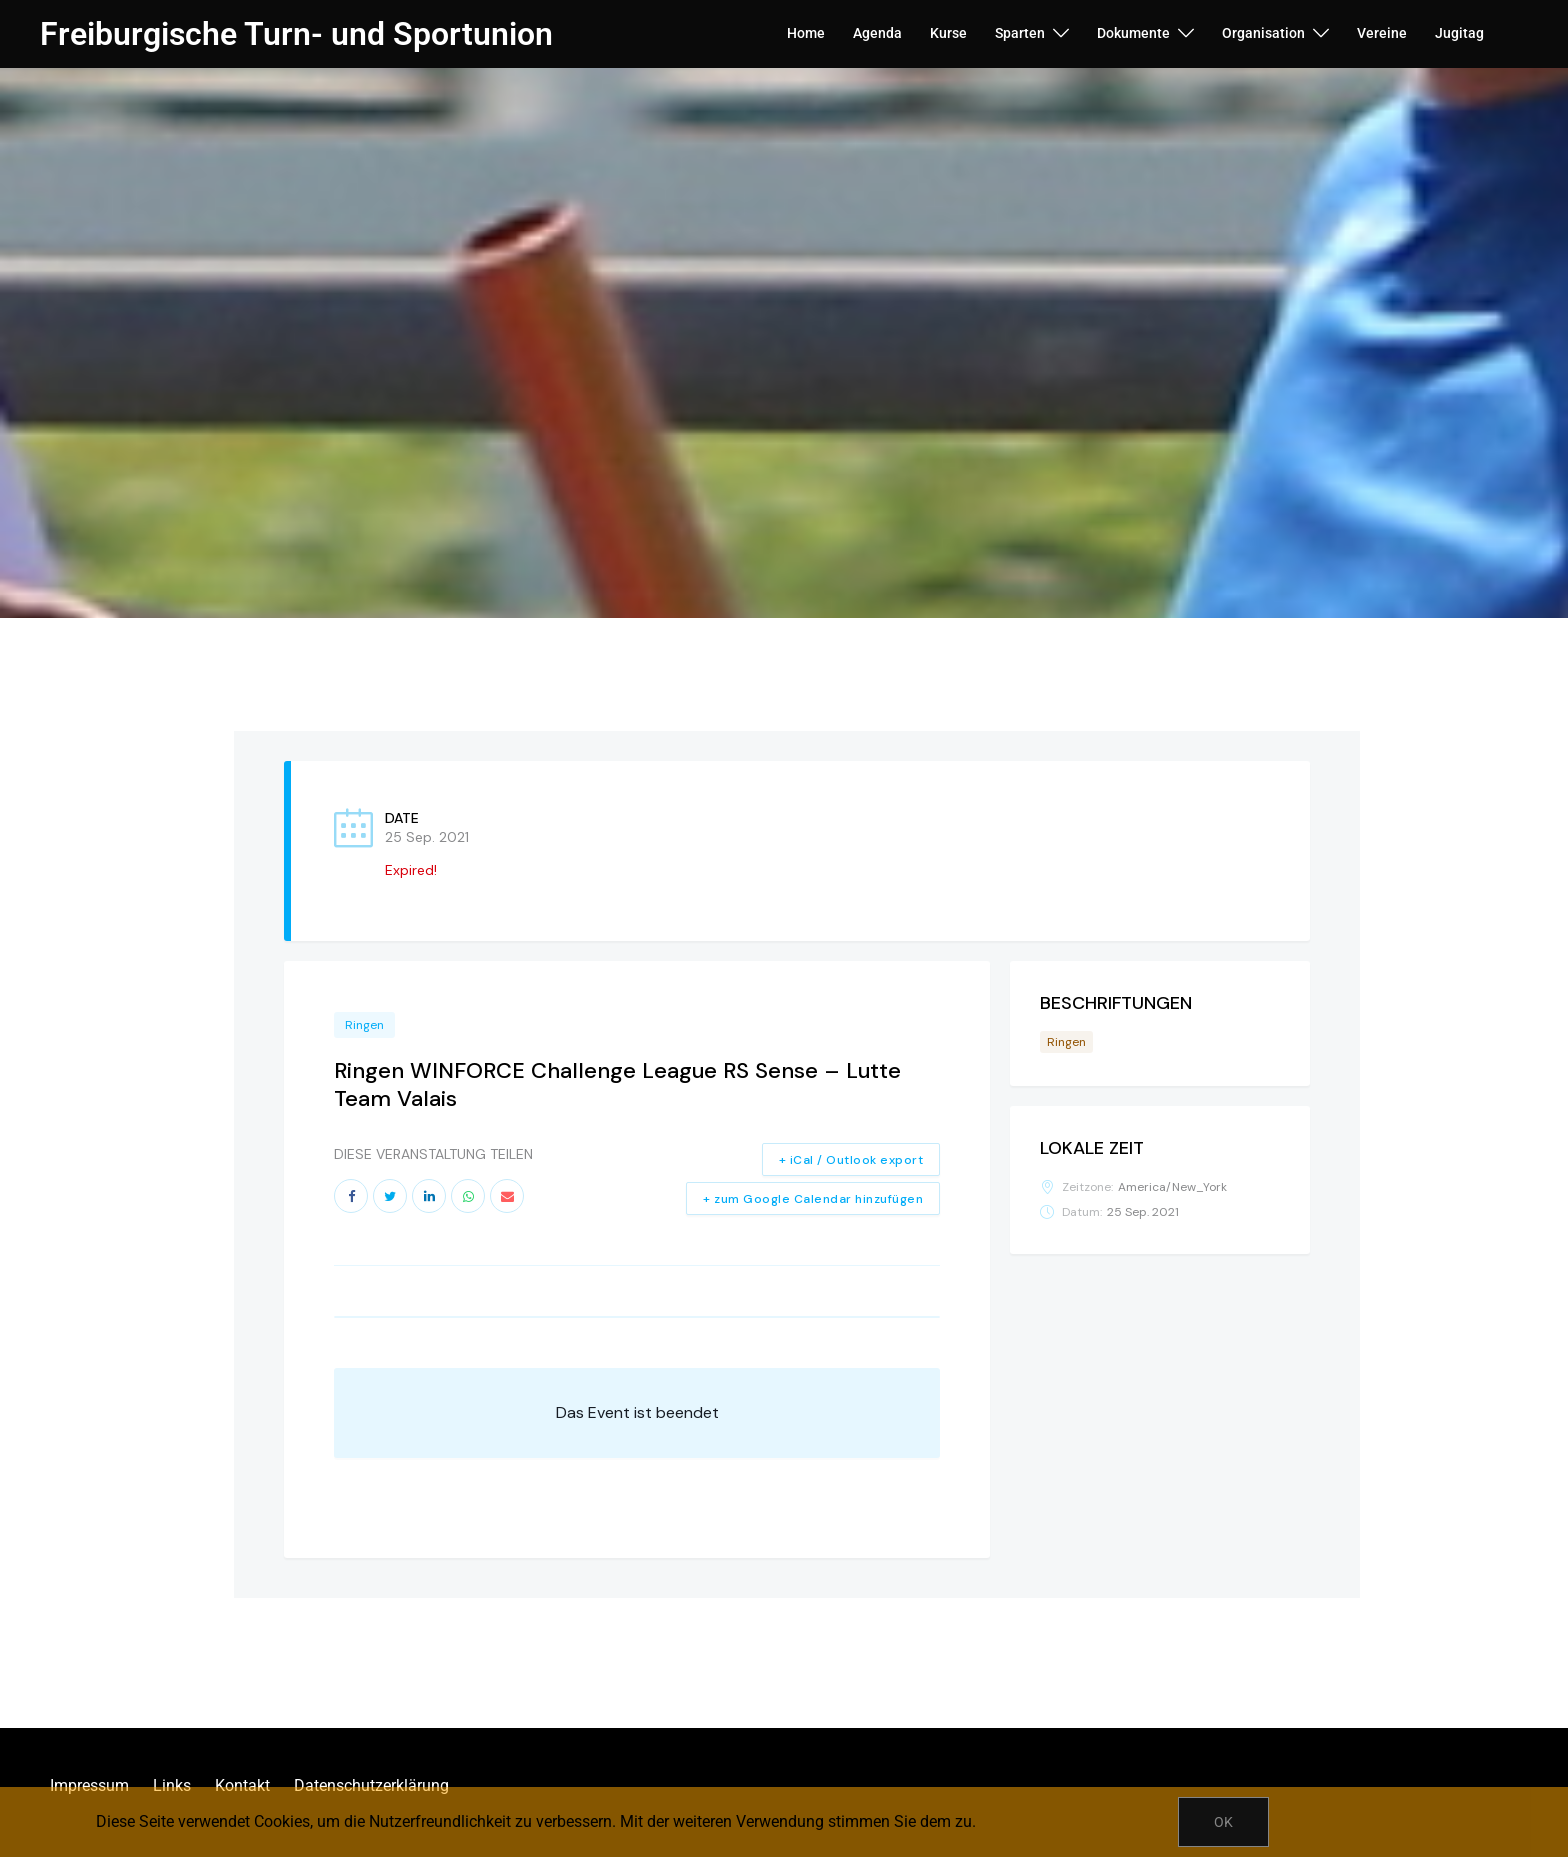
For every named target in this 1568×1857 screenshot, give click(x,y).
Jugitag (1459, 33)
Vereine (1382, 33)
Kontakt (242, 1785)
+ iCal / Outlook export (851, 1160)
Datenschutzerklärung (371, 1785)
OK (1223, 1822)
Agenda (877, 33)
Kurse (948, 33)
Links (172, 1785)
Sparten (1020, 33)
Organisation (1263, 33)
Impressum (89, 1785)
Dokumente (1133, 33)
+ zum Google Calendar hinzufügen (813, 1199)
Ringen (364, 1025)
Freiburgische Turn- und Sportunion (296, 34)
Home (806, 33)
